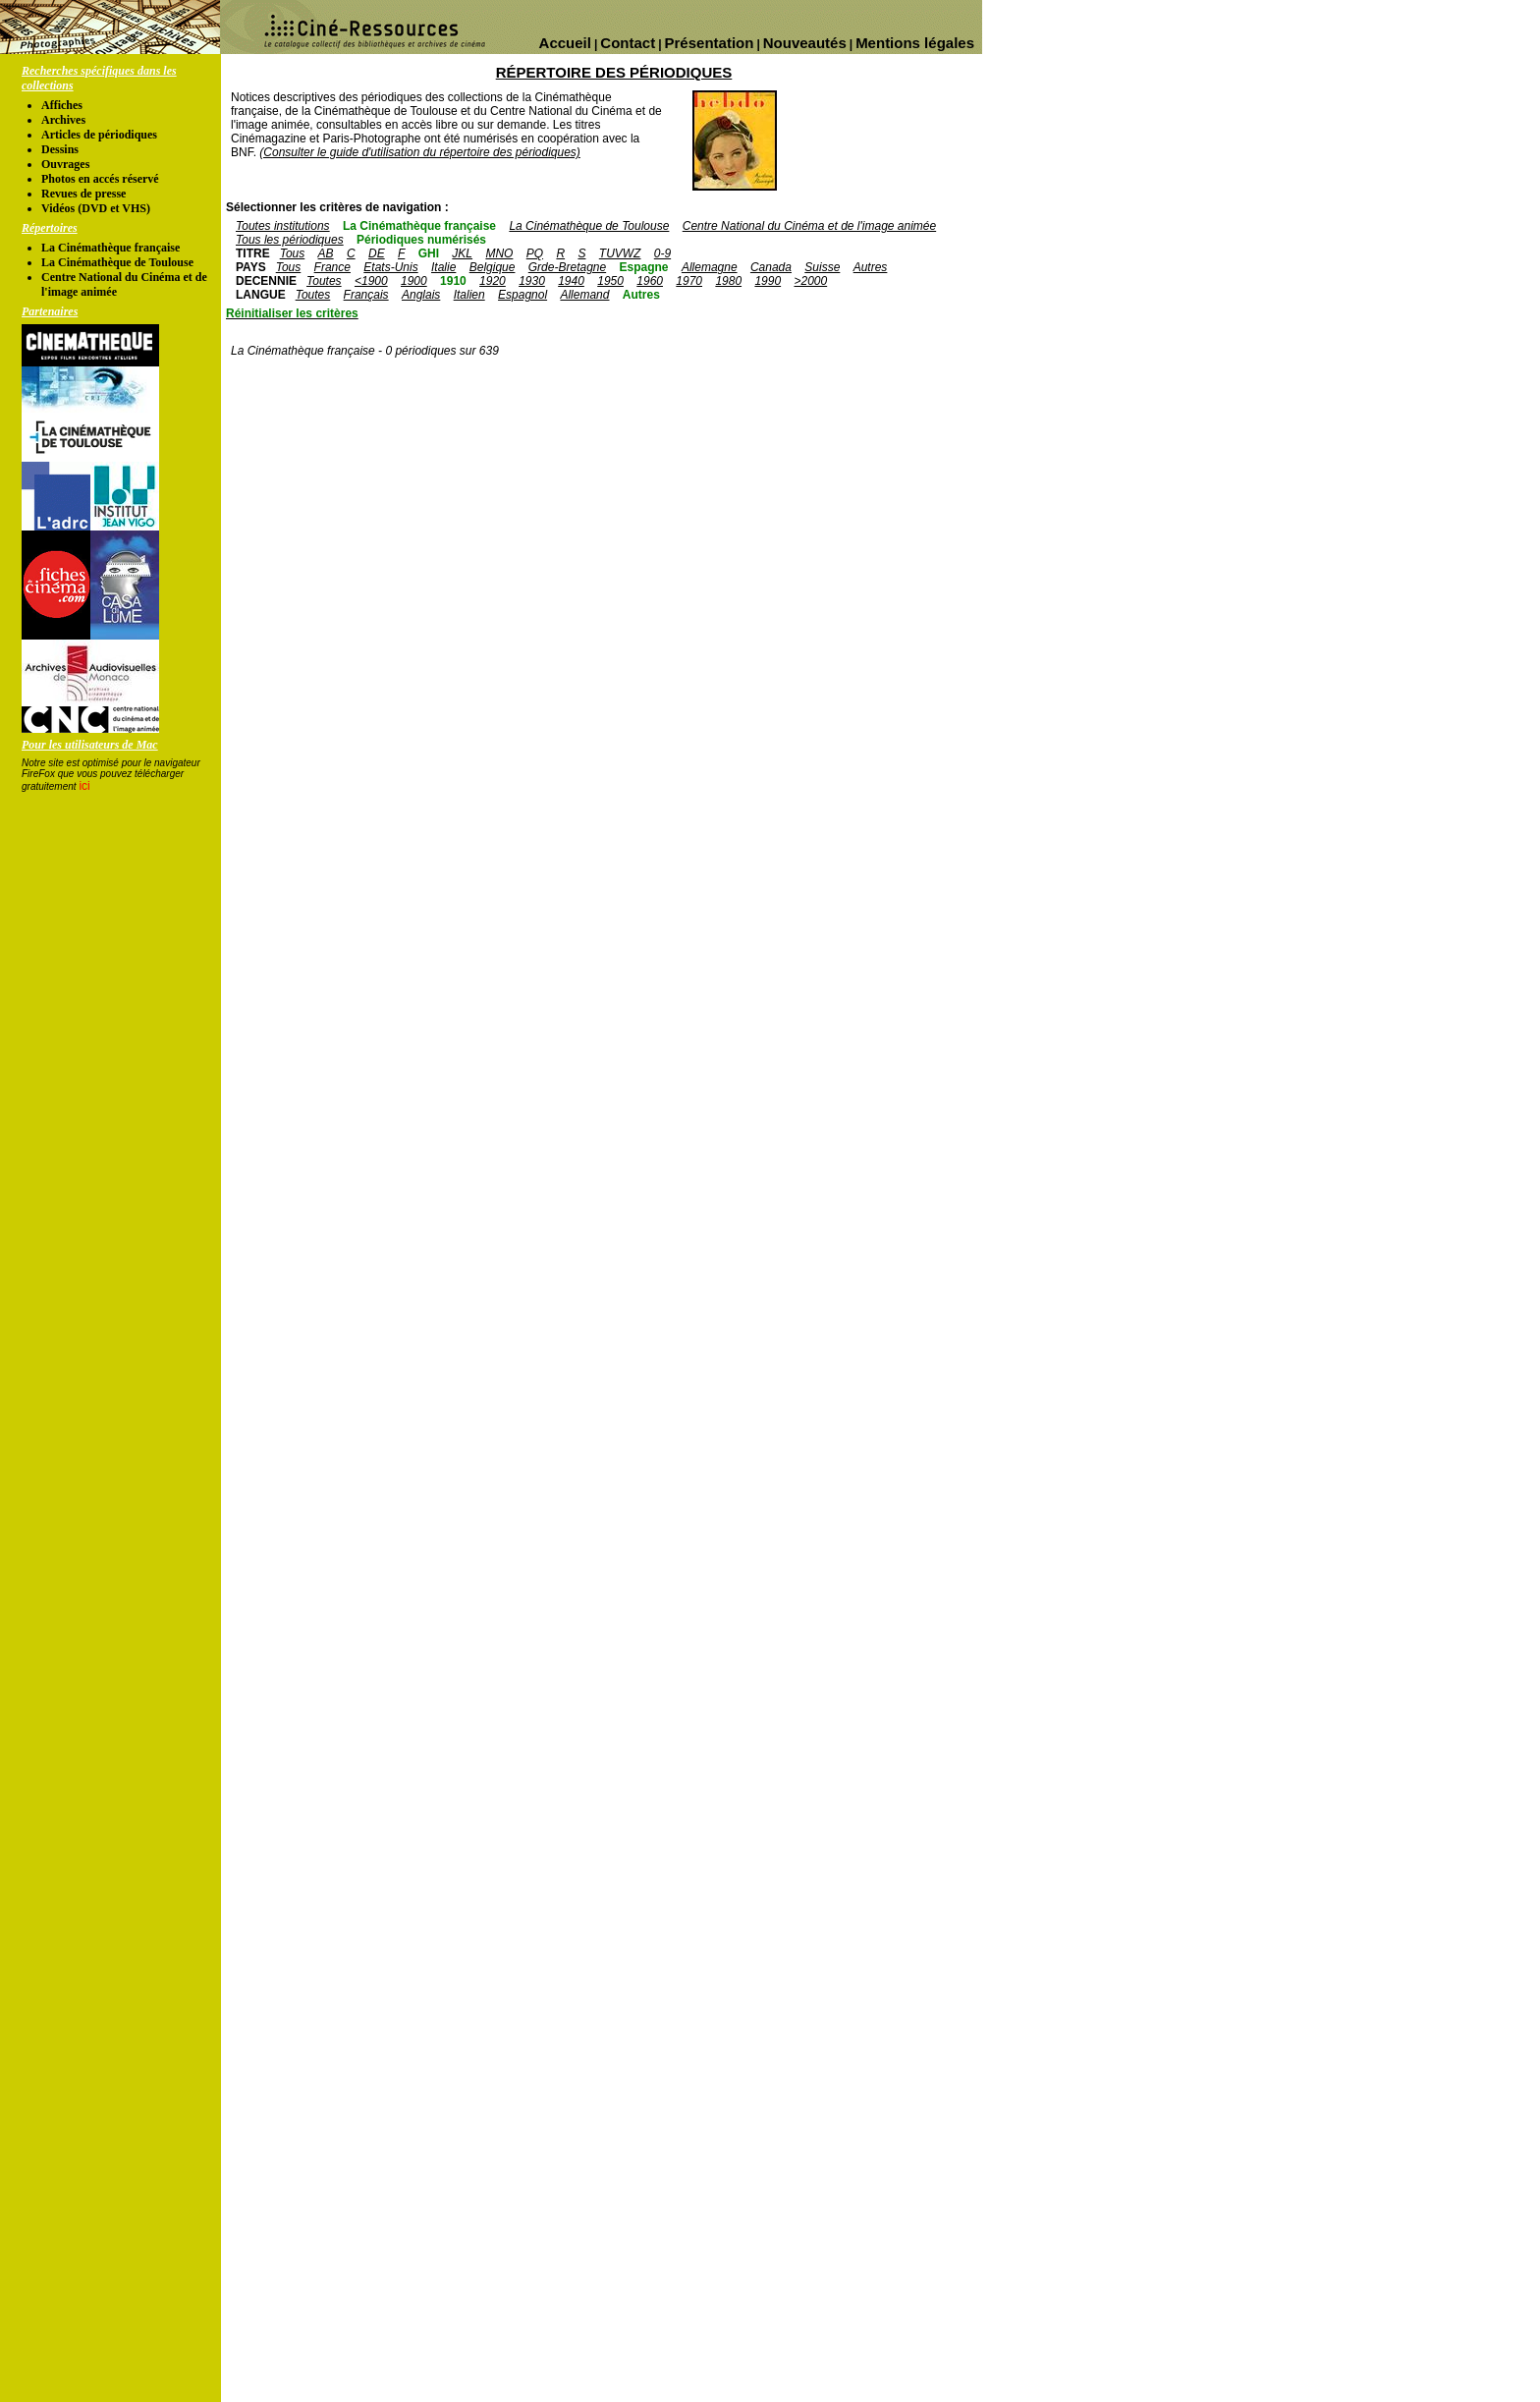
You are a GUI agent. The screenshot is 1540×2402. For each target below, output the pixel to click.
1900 (414, 281)
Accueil (565, 42)
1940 (571, 281)
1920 (492, 281)
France (332, 267)
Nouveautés (805, 42)
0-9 (662, 253)
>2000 (810, 281)
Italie (443, 267)
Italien (469, 295)
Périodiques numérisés (421, 240)
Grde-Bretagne (567, 267)
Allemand (584, 295)
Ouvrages (65, 164)
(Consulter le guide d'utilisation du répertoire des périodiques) (419, 152)
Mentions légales (914, 42)
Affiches (61, 105)
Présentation (709, 42)
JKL (462, 253)
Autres (870, 267)
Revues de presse (83, 193)
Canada (771, 267)
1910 (453, 281)
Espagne (644, 267)
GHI (428, 253)
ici (84, 786)
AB (326, 253)
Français (366, 295)
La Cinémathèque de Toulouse (117, 262)
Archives (63, 120)
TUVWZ (620, 253)
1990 (767, 281)
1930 (532, 281)
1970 (689, 281)
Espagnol (522, 295)
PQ (534, 253)
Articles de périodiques (99, 134)
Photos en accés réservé (100, 179)
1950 (610, 281)
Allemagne (710, 267)
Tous (292, 253)
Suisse (822, 267)
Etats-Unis (390, 267)
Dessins (60, 149)
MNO (499, 253)
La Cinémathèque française (110, 247)
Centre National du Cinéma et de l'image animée (809, 226)
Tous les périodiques (290, 240)
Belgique (492, 267)
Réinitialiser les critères (292, 313)
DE (376, 253)
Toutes (324, 281)
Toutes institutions (283, 226)
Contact (627, 42)
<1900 (371, 281)
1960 (649, 281)
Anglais (421, 295)
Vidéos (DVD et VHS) (95, 208)
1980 (728, 281)
